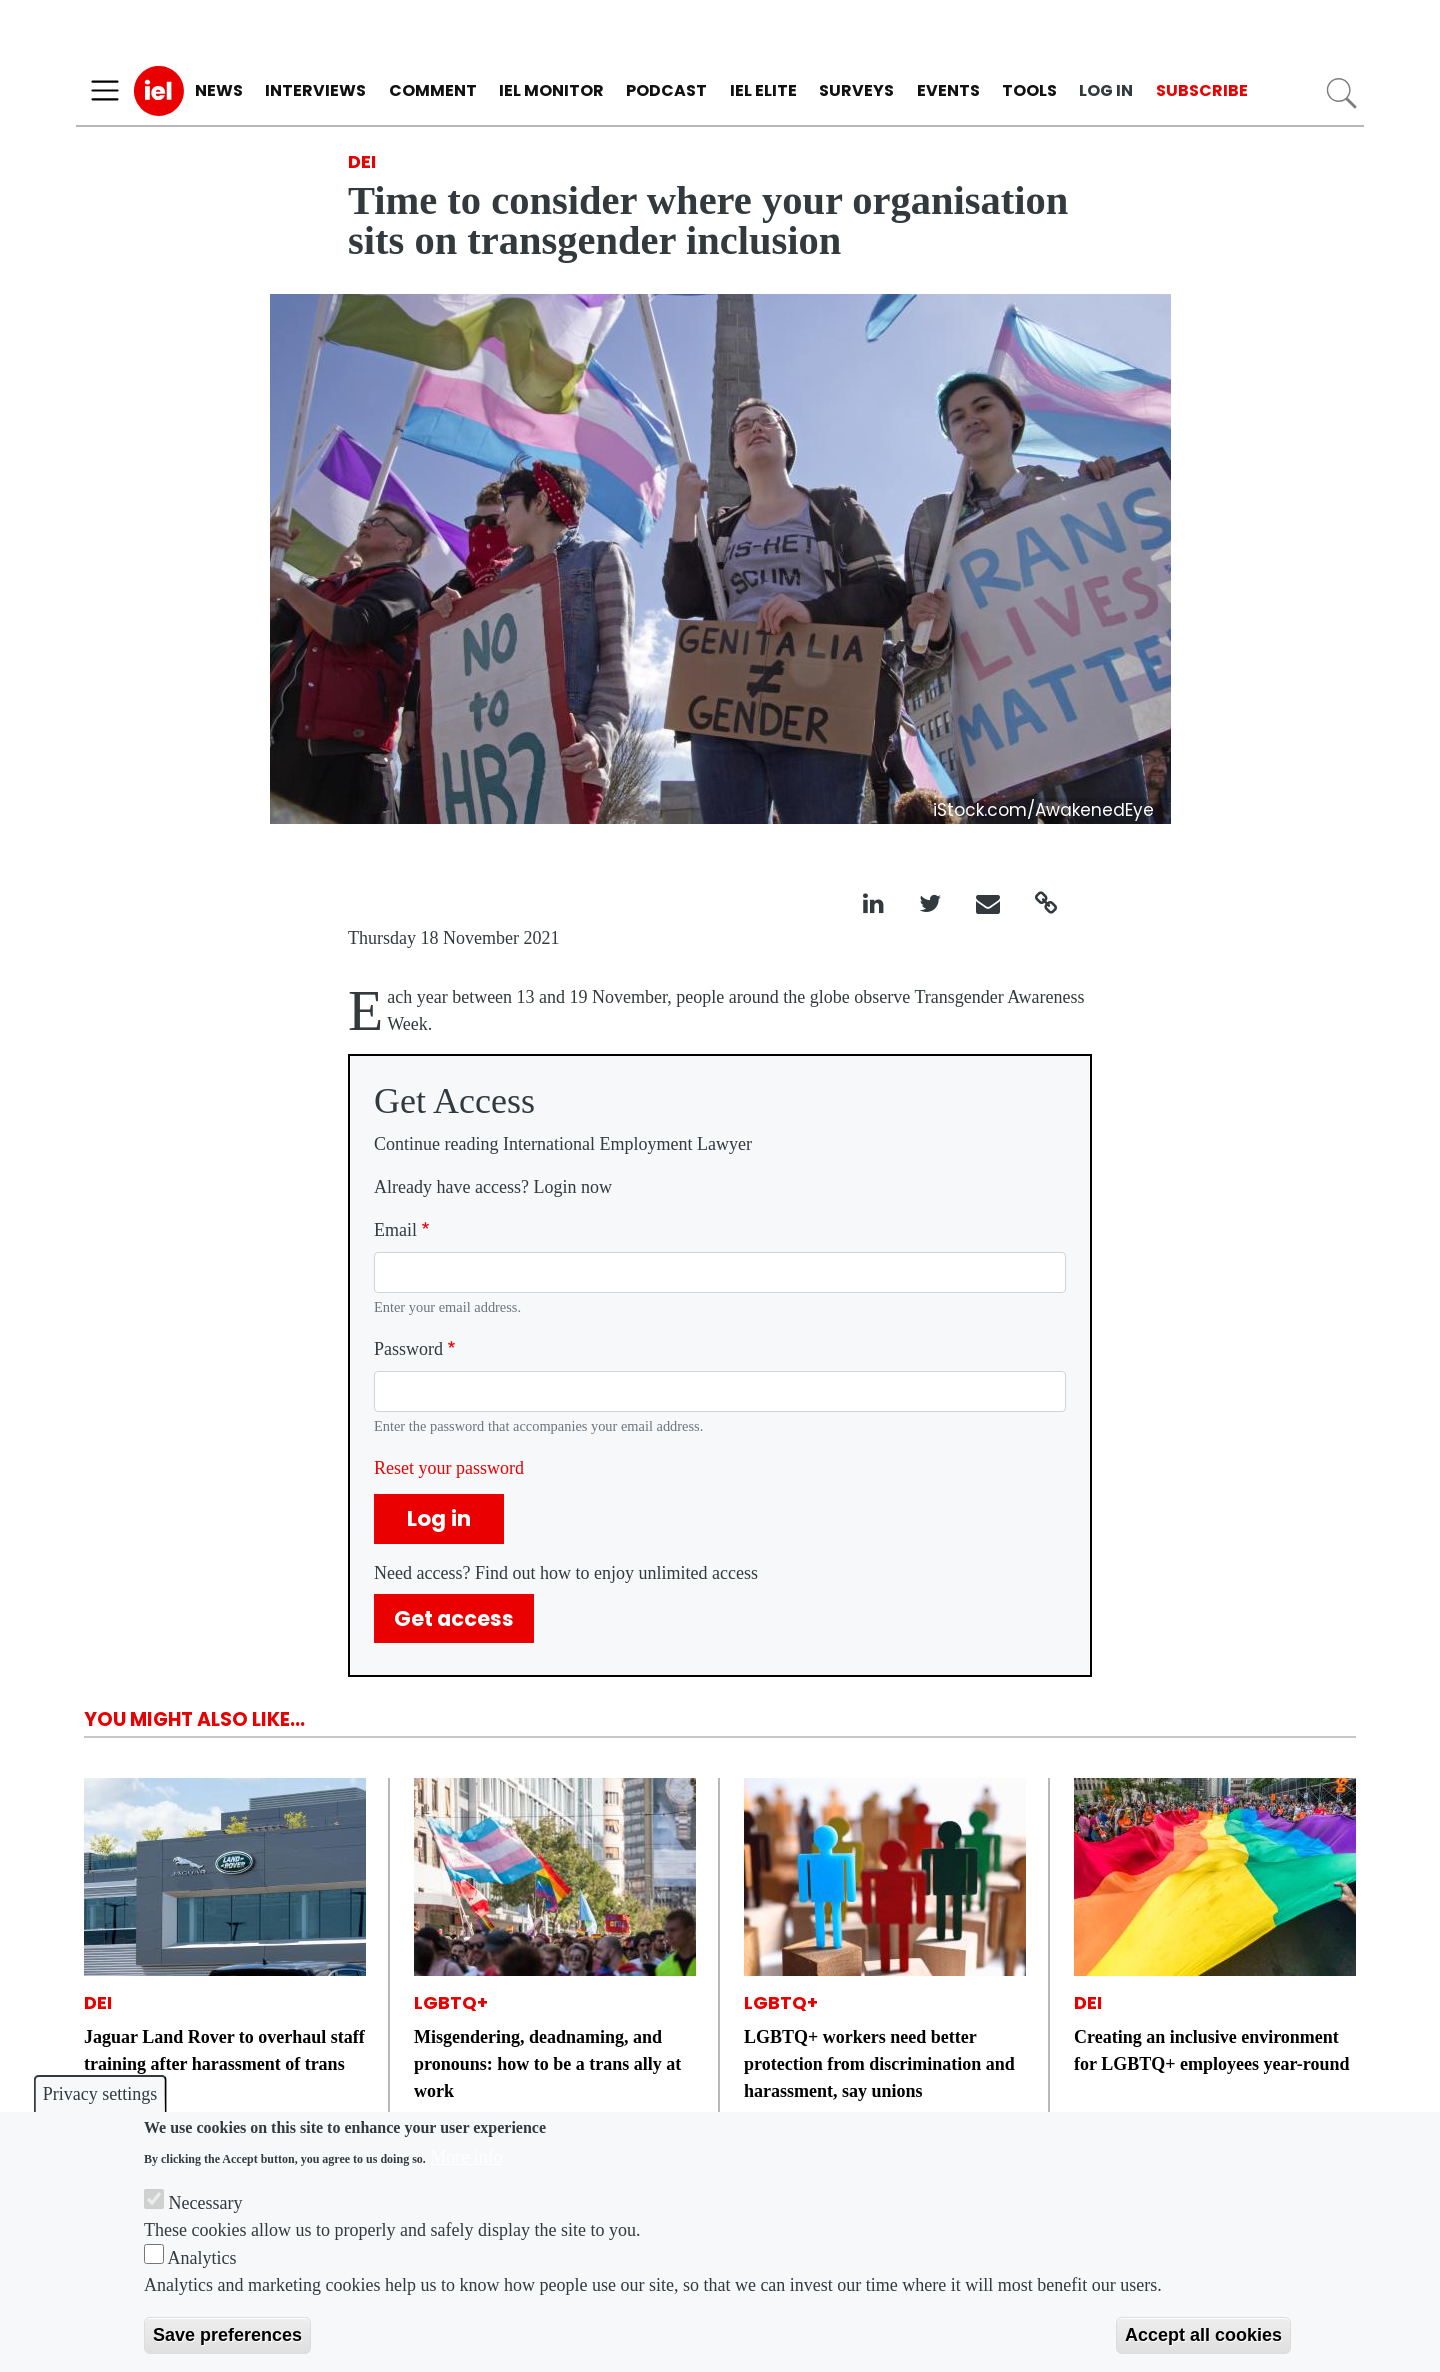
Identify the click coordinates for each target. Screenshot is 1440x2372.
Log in (1106, 90)
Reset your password (449, 1468)
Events (948, 90)
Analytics (202, 2258)
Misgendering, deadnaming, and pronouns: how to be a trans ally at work (547, 2064)
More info (466, 2157)
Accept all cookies (1203, 2335)
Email (395, 1230)
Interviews (315, 90)
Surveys (856, 90)
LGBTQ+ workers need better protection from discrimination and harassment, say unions (879, 2064)
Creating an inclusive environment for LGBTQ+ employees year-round (1211, 2050)
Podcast (666, 90)
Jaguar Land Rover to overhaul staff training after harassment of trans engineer (224, 2064)
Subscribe (1202, 90)
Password (408, 1349)
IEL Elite (763, 90)
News (219, 90)
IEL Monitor (551, 90)
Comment (433, 90)
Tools (1029, 90)
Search (1341, 93)
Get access (454, 1618)
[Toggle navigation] (105, 91)
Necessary (206, 2203)
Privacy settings (100, 2094)
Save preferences (227, 2335)
